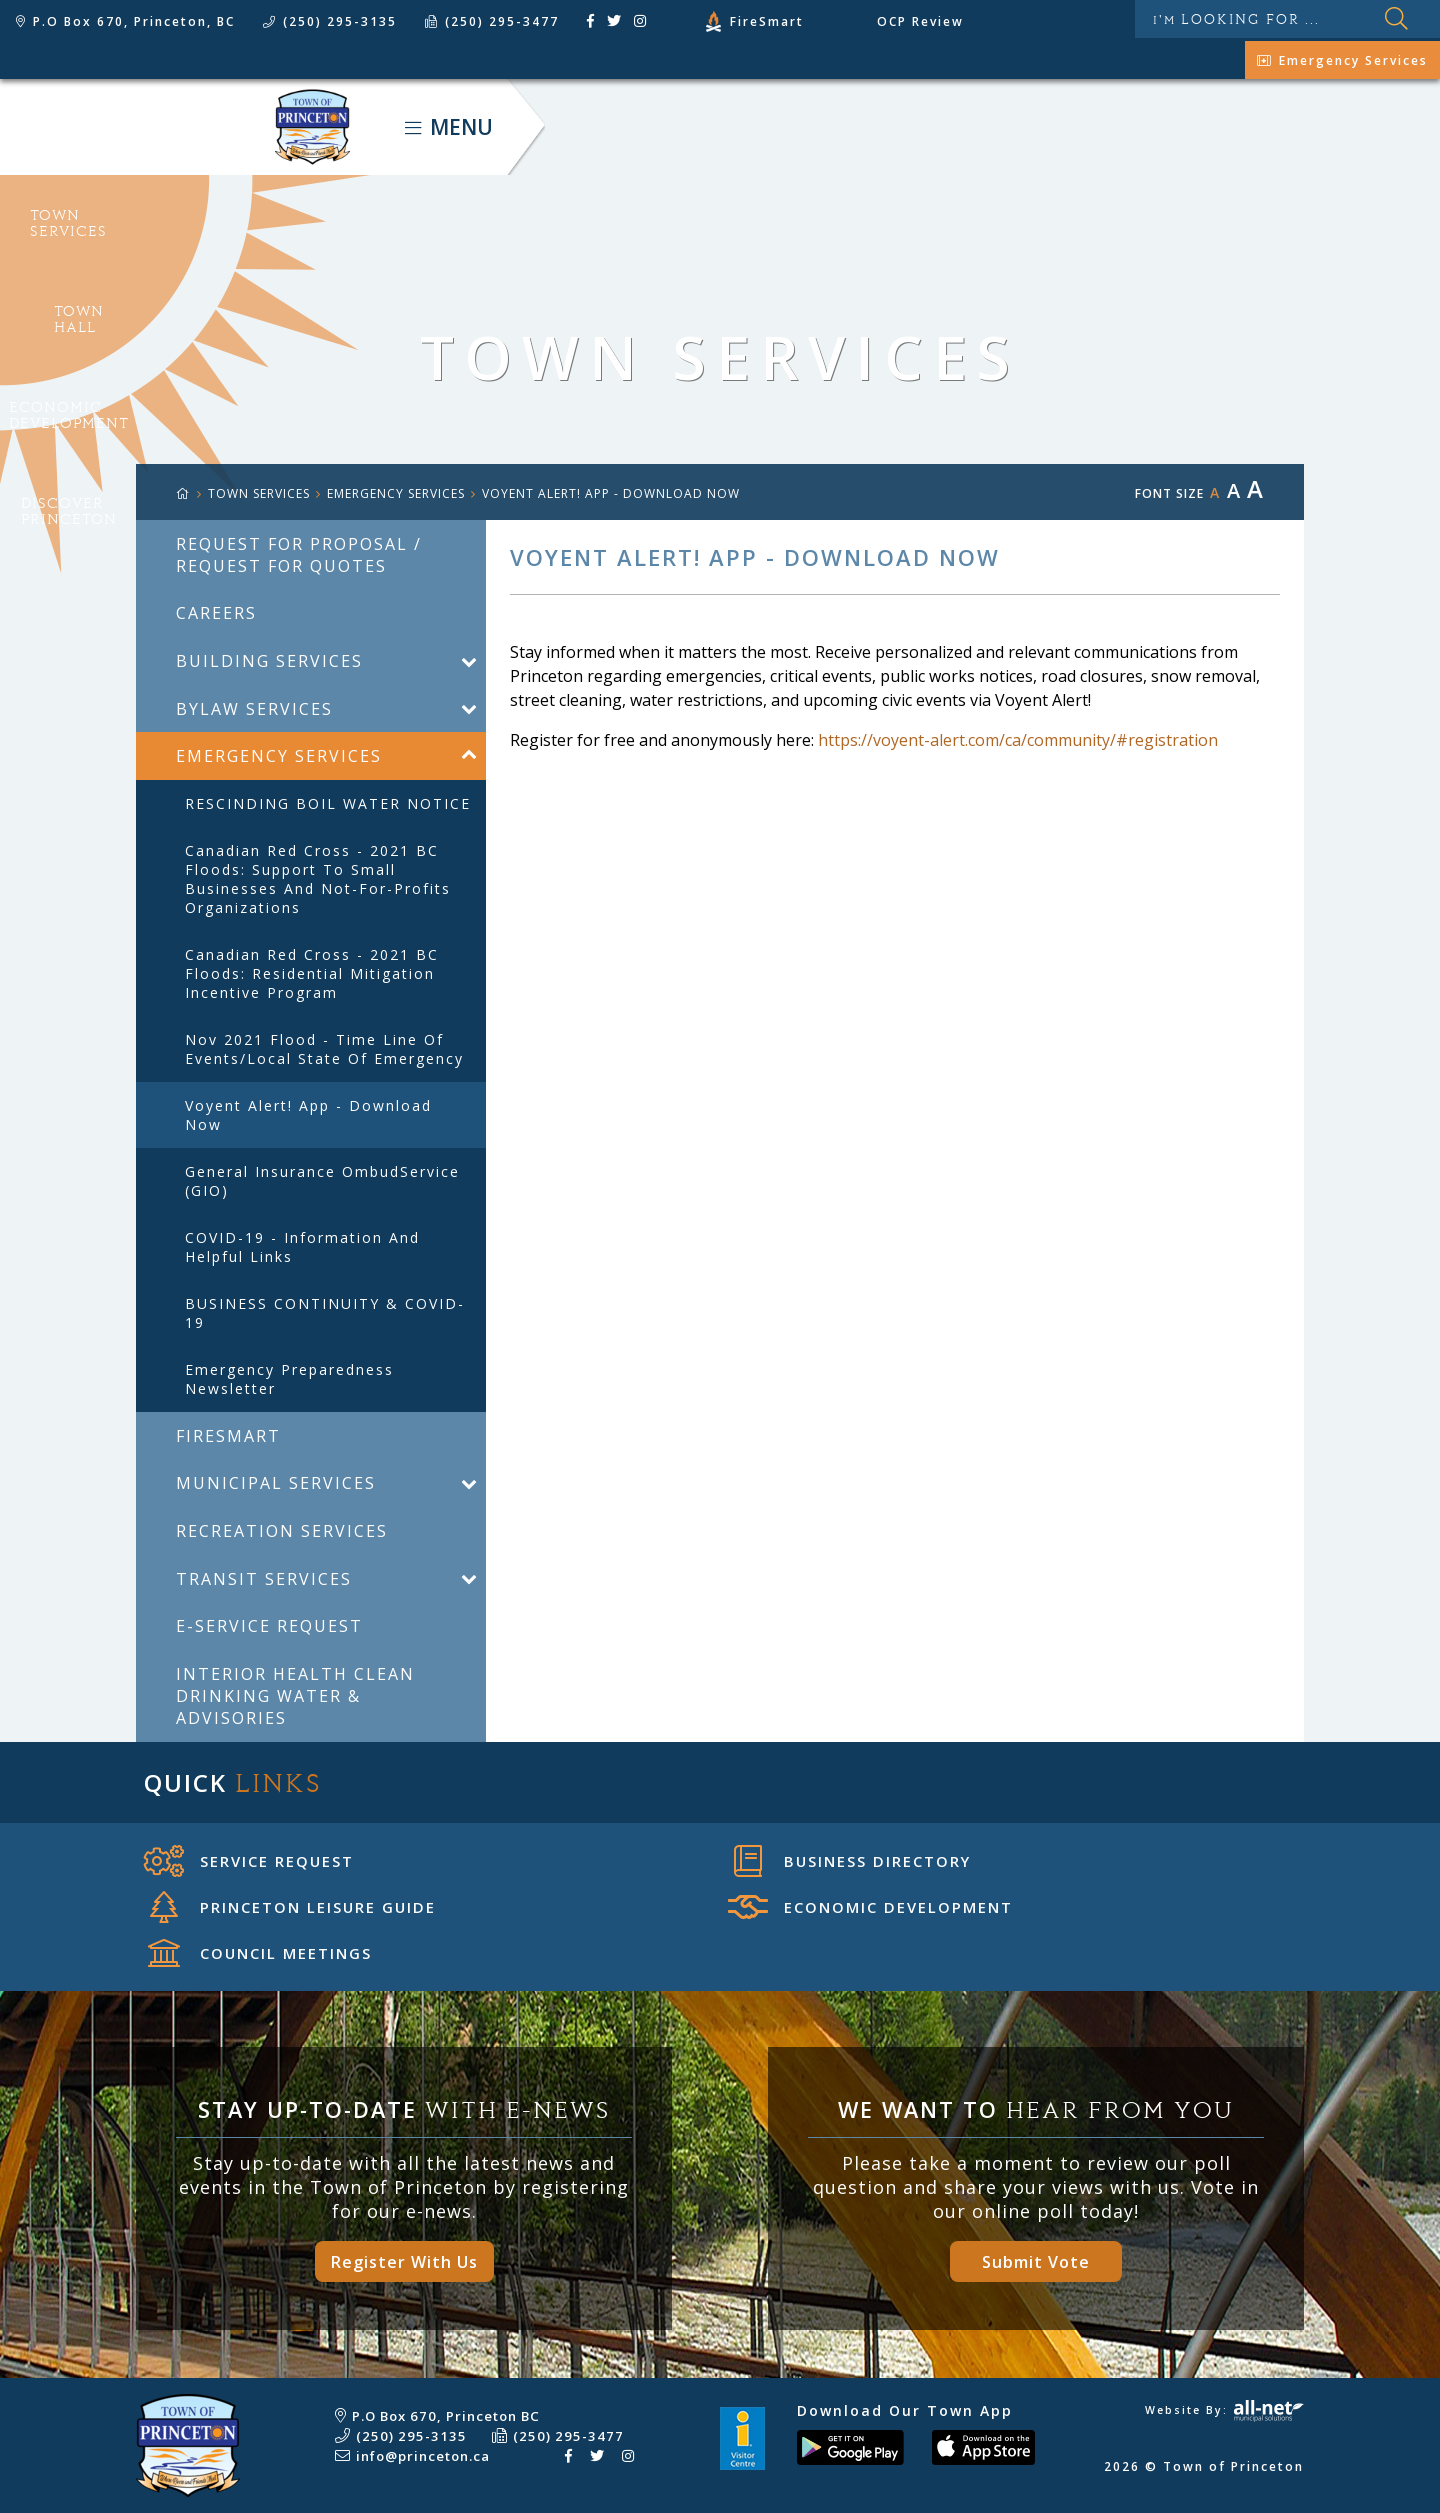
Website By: (1224, 2410)
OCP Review (920, 21)
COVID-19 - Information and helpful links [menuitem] (302, 1247)
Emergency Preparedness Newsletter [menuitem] (289, 1379)
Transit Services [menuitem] (264, 1579)
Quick (233, 1782)
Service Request (249, 1861)
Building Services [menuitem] (269, 661)
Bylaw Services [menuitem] (254, 709)
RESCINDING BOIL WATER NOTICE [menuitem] (328, 803)
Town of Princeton (175, 127)
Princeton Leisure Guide (293, 1907)
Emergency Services (396, 493)
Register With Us (404, 2262)
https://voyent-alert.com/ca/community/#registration (1018, 740)
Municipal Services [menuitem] (276, 1483)
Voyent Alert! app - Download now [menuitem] (308, 1115)
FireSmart (767, 21)
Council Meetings (260, 1953)
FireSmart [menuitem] (228, 1436)
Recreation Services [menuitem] (282, 1531)
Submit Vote (1036, 2262)
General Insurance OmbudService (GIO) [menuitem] (322, 1181)
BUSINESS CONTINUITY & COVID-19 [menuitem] (325, 1313)
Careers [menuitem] (216, 613)
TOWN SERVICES (259, 493)
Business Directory (852, 1861)
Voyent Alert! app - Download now (611, 493)
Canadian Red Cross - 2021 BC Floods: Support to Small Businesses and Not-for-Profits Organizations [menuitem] (318, 879)
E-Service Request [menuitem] (269, 1626)
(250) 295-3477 (568, 2436)
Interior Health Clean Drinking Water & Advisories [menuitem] (295, 1696)
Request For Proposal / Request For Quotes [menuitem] (299, 555)
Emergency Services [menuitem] (279, 756)
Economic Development (870, 1907)
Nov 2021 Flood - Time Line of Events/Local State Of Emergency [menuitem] (324, 1049)
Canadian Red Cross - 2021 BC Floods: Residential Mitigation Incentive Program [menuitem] (312, 973)
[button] (468, 660)
